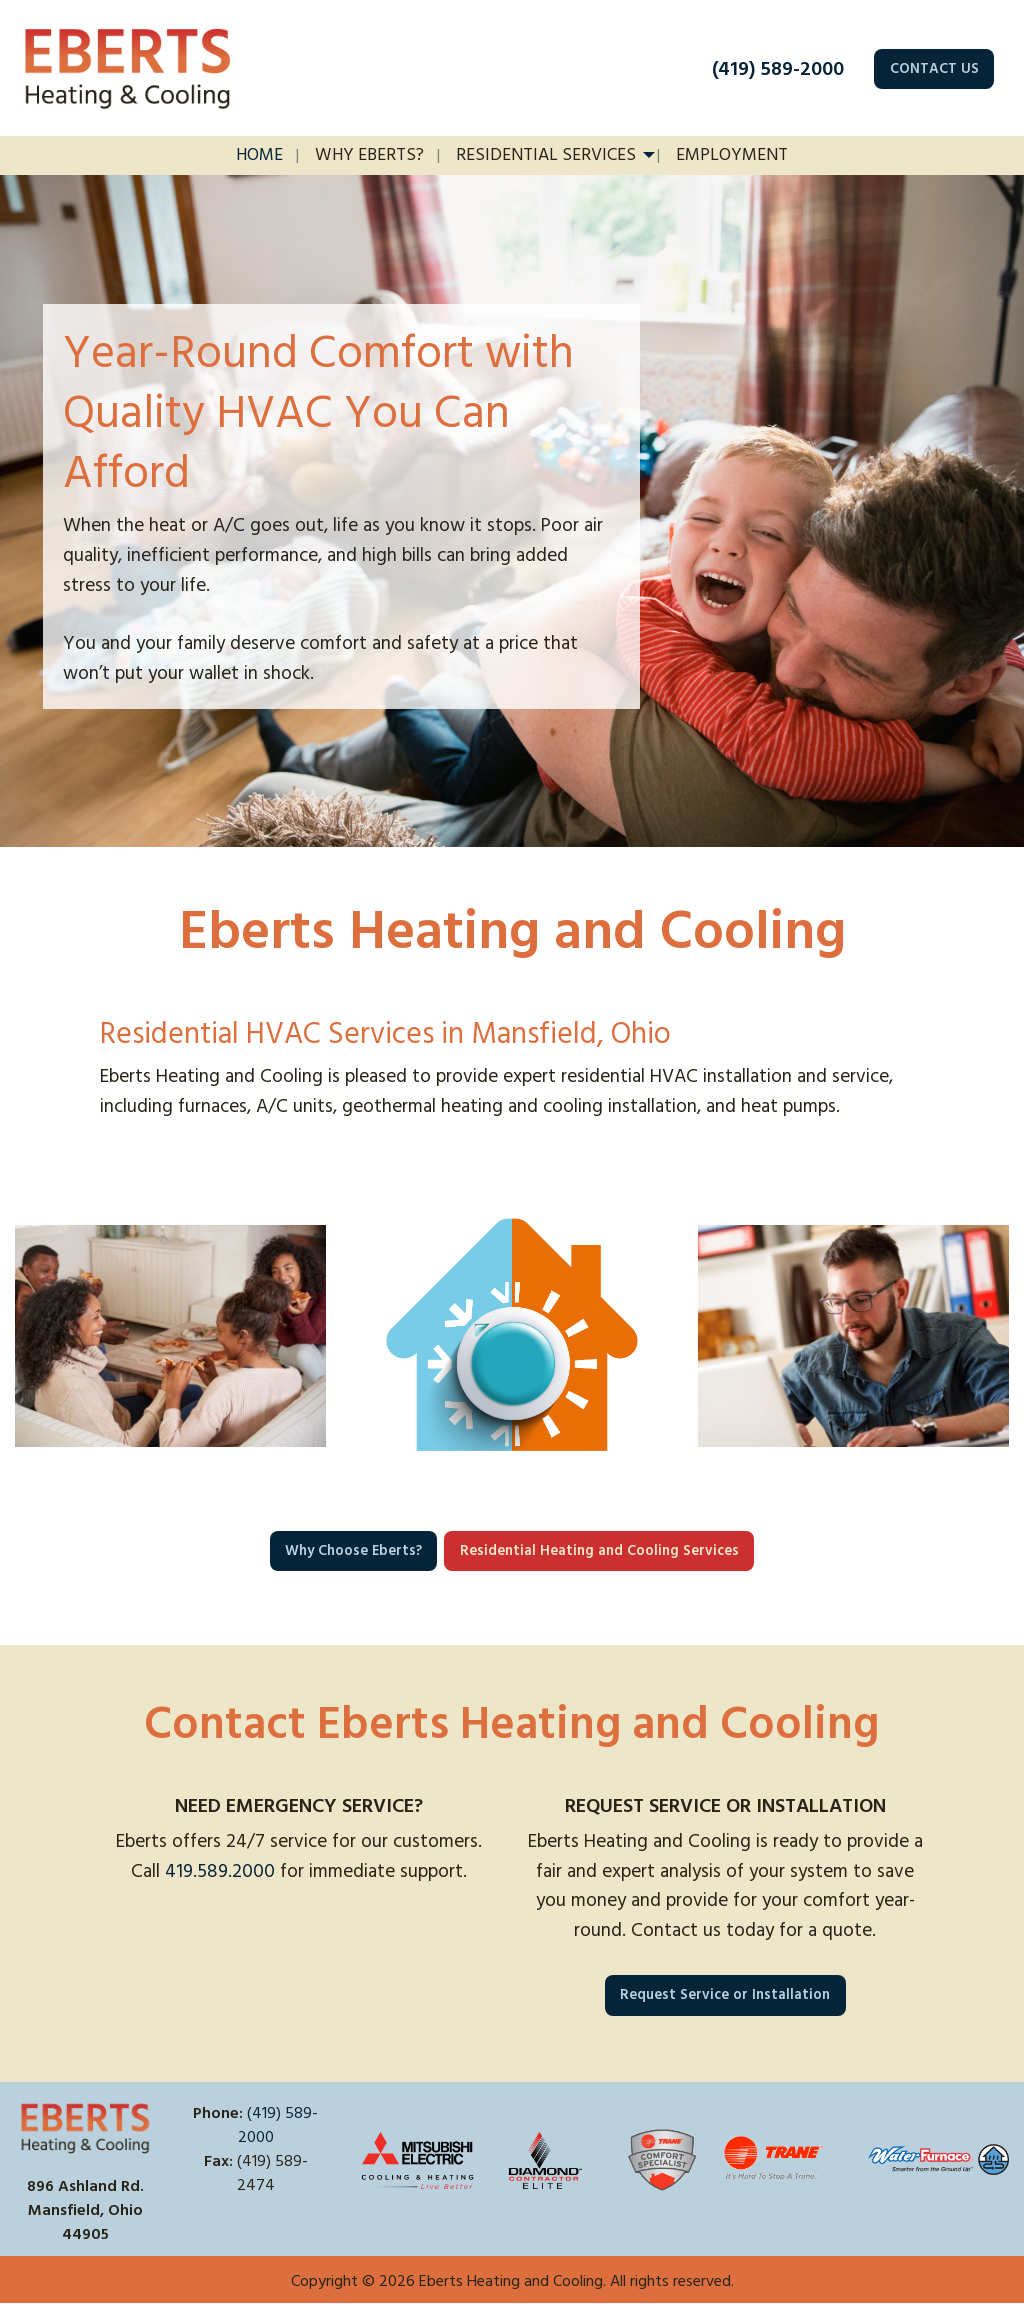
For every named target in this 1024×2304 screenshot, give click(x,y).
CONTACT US (934, 69)
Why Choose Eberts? (353, 1551)
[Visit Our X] (234, 2208)
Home (259, 155)
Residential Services (546, 155)
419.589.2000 (220, 1871)
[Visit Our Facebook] (202, 2208)
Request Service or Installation (725, 1995)
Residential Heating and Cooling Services (599, 1551)
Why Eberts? (369, 155)
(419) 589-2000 (778, 69)
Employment (732, 155)
